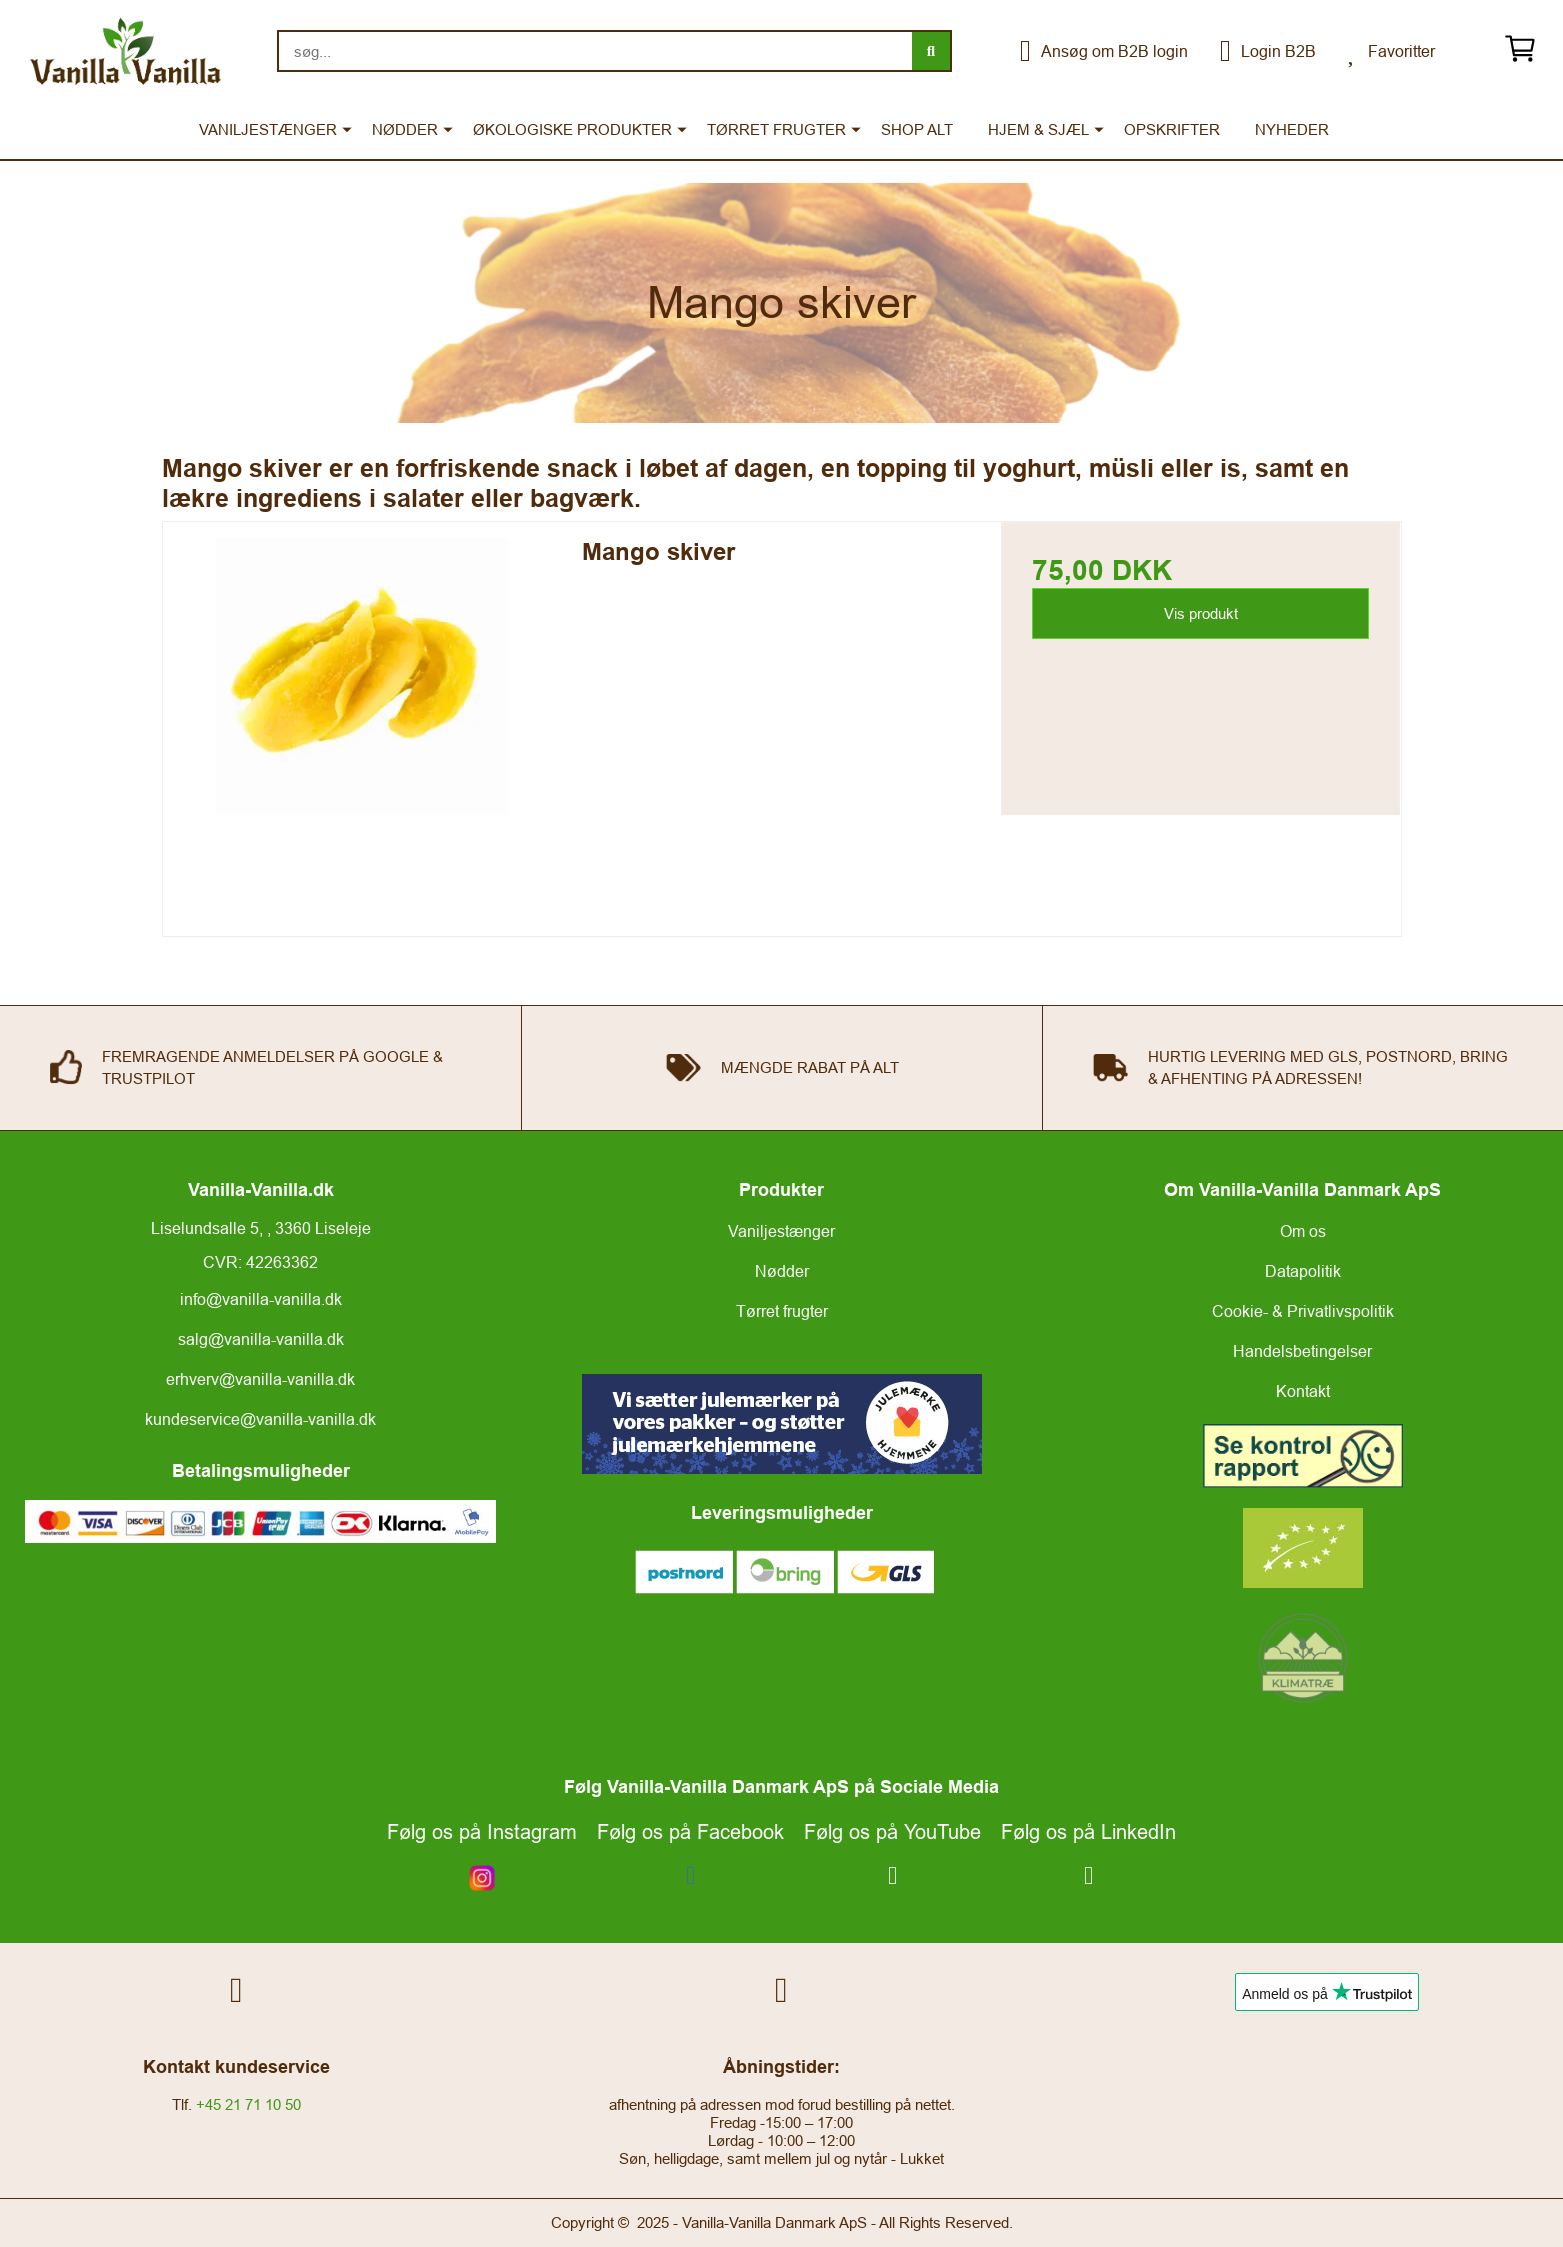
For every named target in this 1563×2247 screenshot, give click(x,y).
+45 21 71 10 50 (248, 2104)
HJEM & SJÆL (1038, 129)
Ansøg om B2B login (1104, 51)
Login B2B (1268, 51)
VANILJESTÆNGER (268, 129)
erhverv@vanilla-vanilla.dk (260, 1379)
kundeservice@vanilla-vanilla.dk (260, 1419)
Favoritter (1391, 51)
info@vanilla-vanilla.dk (261, 1299)
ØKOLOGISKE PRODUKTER (572, 129)
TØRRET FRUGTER (776, 129)
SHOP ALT (917, 129)
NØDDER (405, 129)
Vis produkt (1201, 613)
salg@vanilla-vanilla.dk (261, 1339)
